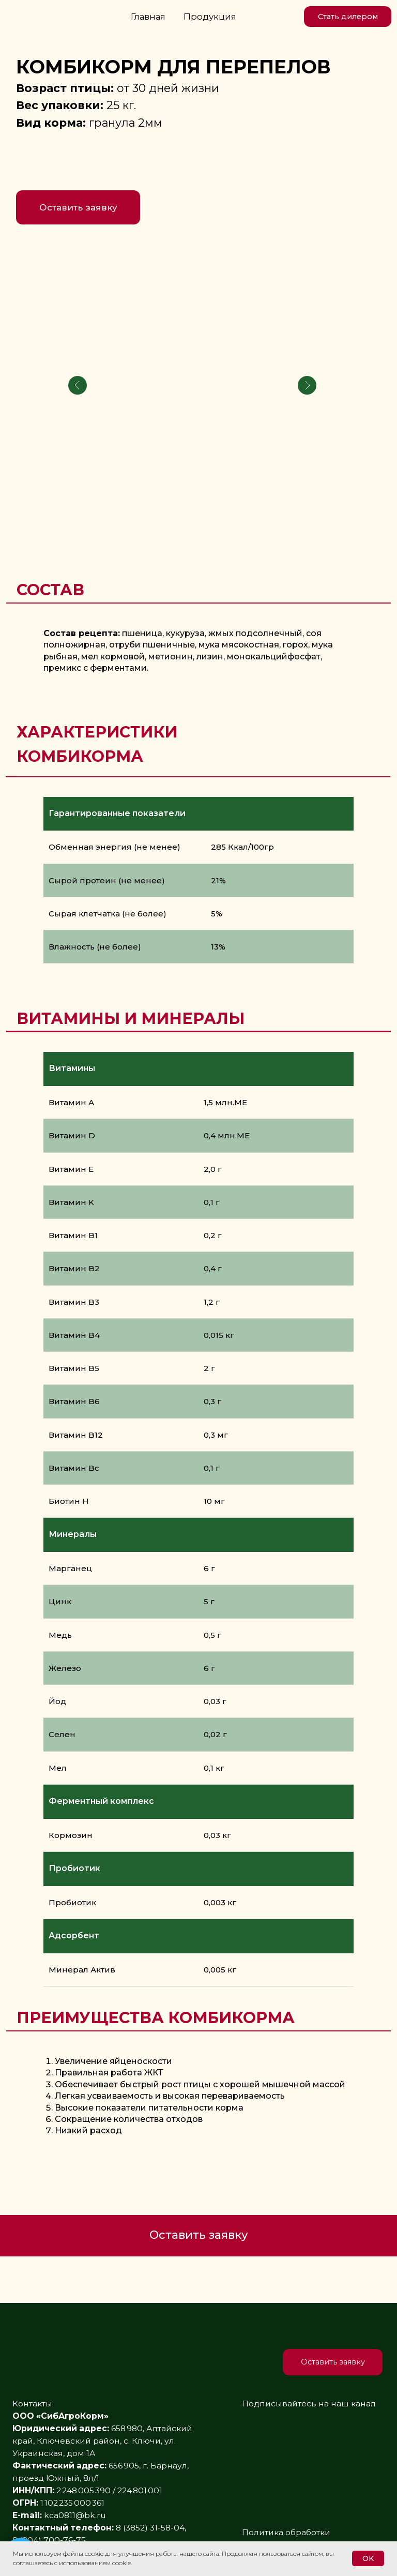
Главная (148, 16)
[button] (347, 16)
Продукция (210, 16)
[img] (286, 16)
